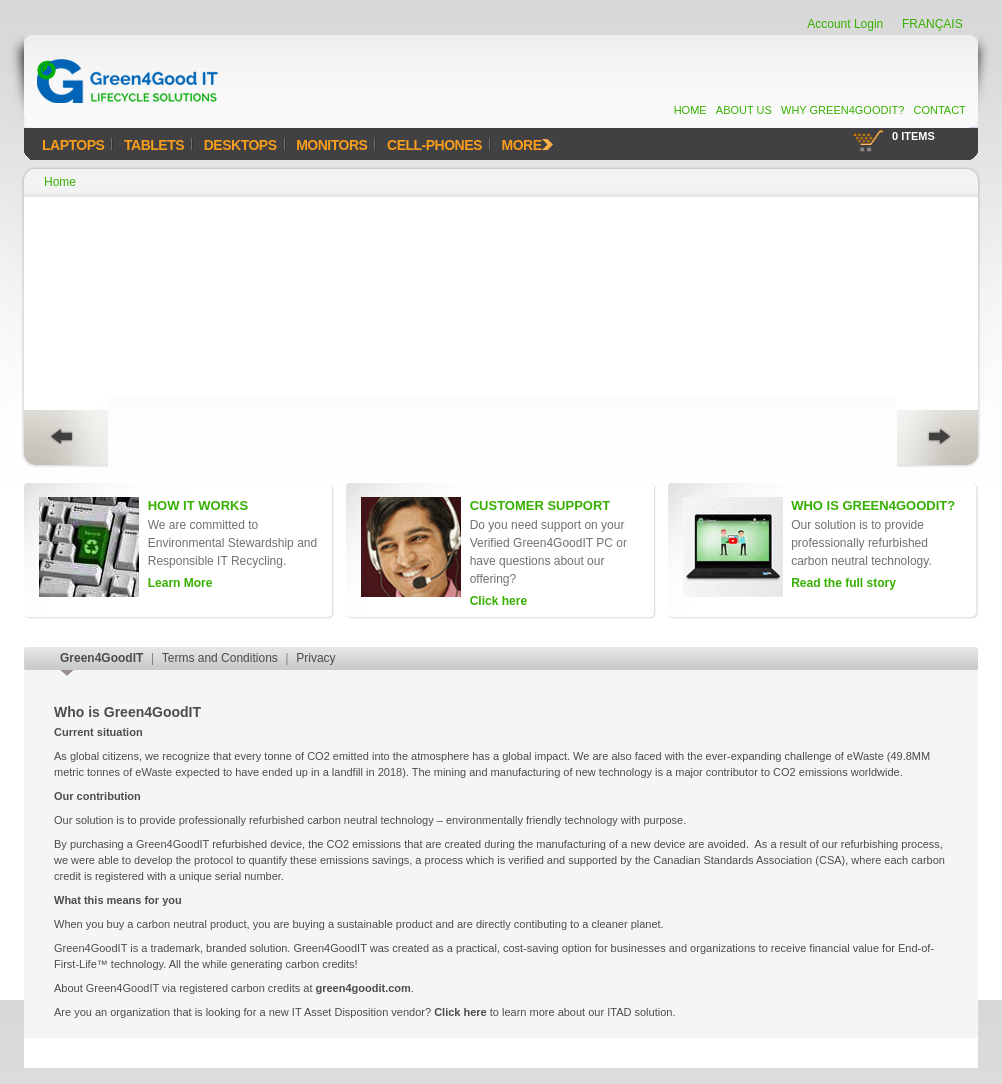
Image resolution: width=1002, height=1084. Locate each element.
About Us (744, 110)
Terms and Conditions (220, 658)
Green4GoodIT (101, 658)
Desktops (240, 145)
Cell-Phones (434, 145)
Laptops (73, 145)
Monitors (331, 145)
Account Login (845, 24)
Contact (939, 110)
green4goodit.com (363, 988)
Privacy (315, 658)
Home (690, 110)
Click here (460, 1012)
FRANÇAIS (932, 24)
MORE (527, 145)
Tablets (154, 145)
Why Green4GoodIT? (842, 110)
